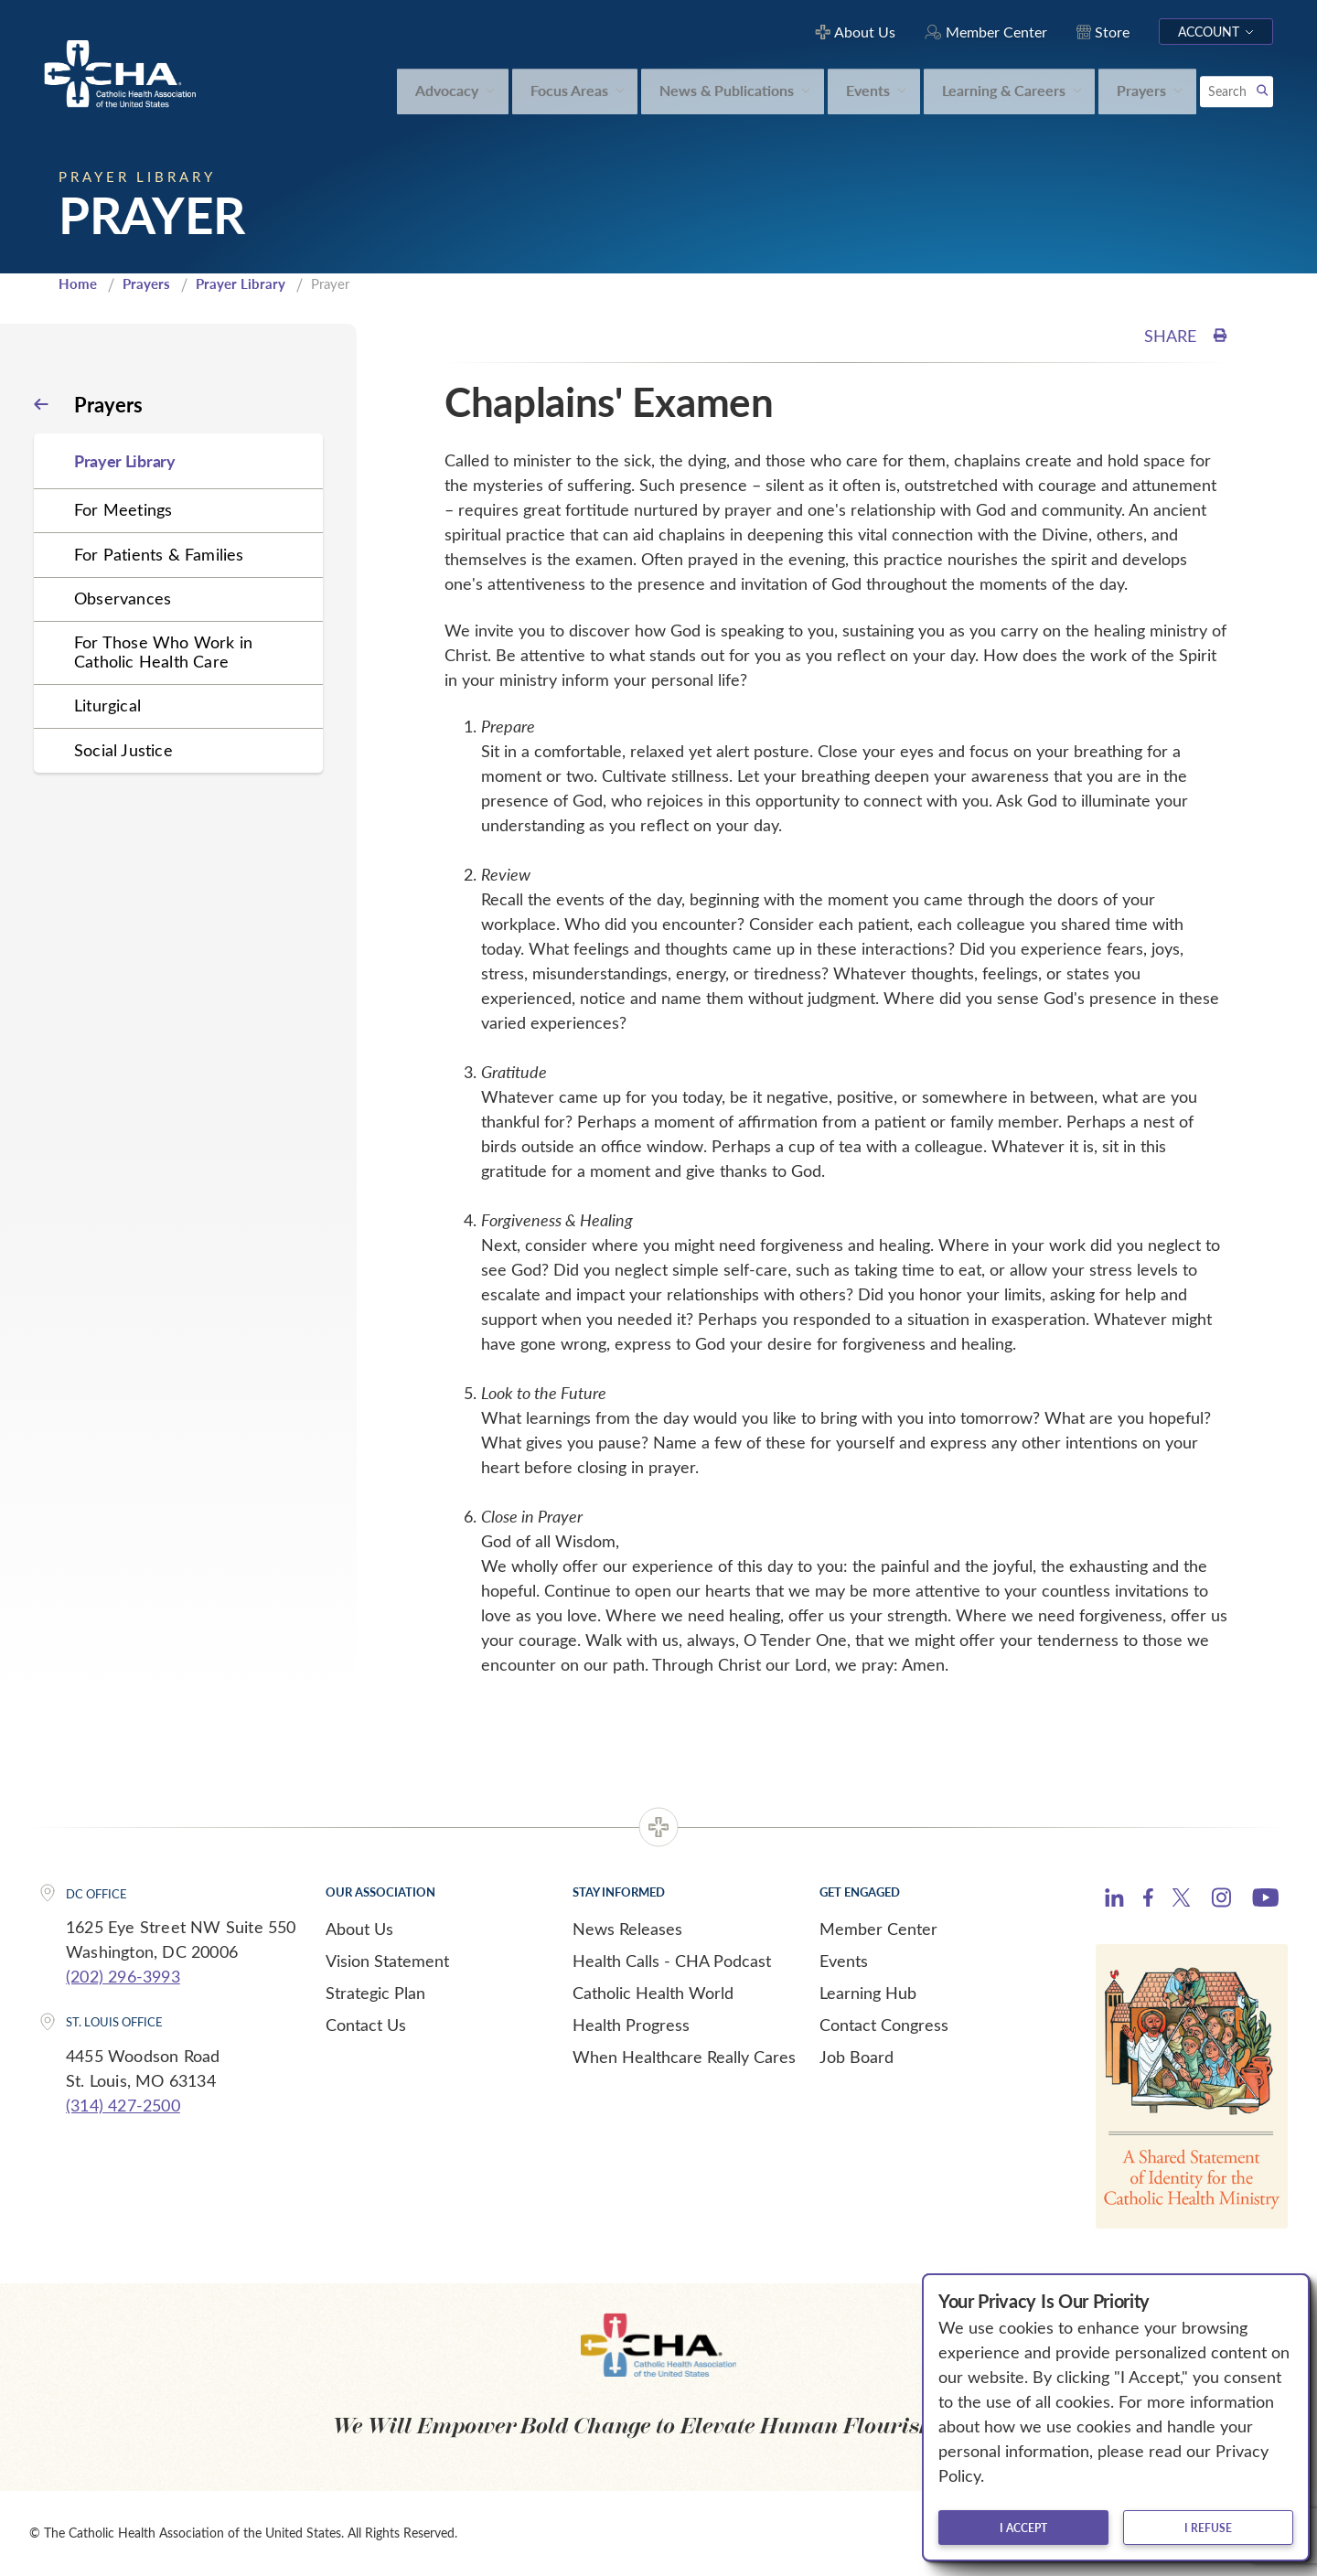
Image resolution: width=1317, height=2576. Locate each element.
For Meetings (123, 509)
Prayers (146, 283)
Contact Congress (883, 2025)
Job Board (856, 2057)
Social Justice (123, 750)
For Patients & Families (159, 554)
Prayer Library (240, 283)
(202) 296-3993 (123, 1976)
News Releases (627, 1929)
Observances (122, 598)
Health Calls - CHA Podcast (672, 1961)
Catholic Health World (653, 1993)
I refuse (1208, 2527)
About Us (359, 1929)
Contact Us (366, 2025)
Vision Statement (387, 1961)
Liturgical (107, 705)
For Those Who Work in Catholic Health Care (163, 651)
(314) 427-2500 (123, 2105)
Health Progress (631, 2025)
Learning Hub (867, 1993)
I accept (1023, 2527)
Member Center (878, 1929)
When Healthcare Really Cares (684, 2057)
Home (78, 283)
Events (843, 1961)
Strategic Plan (375, 1993)
